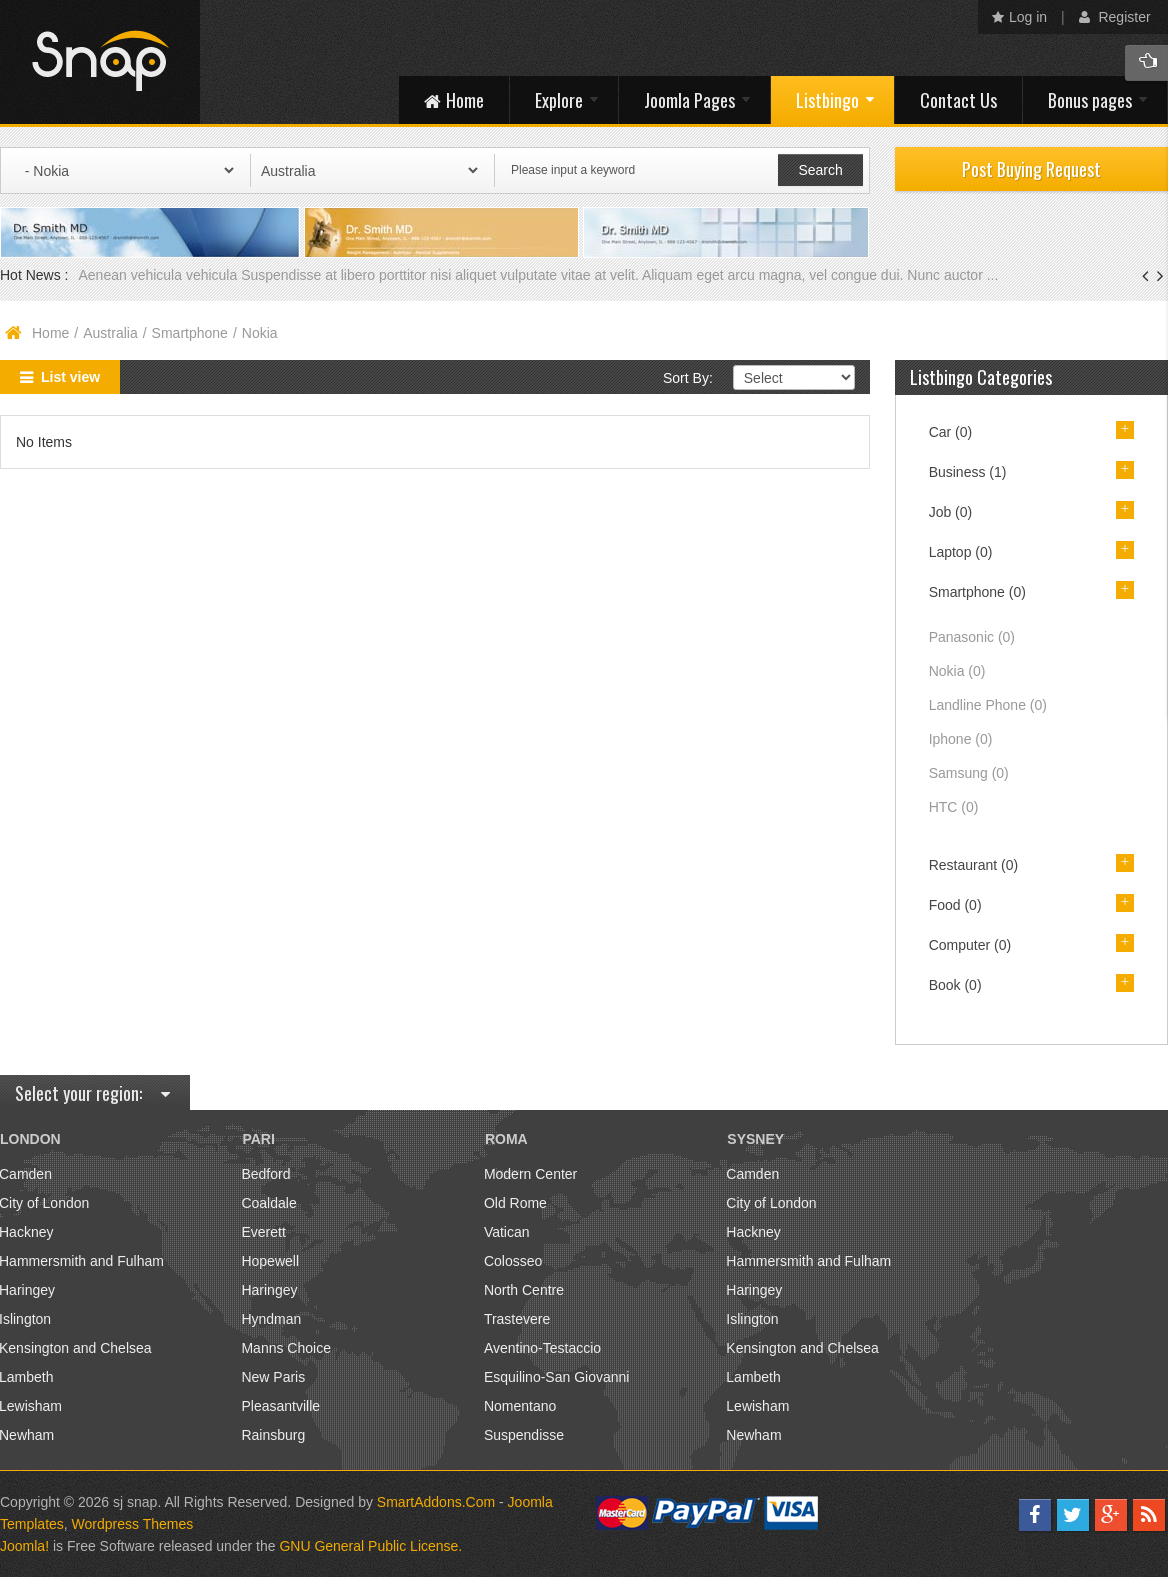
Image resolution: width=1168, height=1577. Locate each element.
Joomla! (24, 1546)
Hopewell (270, 1261)
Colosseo (513, 1261)
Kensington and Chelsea (802, 1348)
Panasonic (972, 637)
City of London (771, 1203)
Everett (263, 1232)
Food (955, 905)
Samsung (969, 773)
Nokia (957, 671)
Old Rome (515, 1203)
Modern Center (530, 1174)
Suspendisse (524, 1435)
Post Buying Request (1031, 169)
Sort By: (688, 378)
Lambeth (753, 1377)
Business (968, 472)
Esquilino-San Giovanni (557, 1377)
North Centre (524, 1290)
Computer (970, 945)
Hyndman (271, 1319)
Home (50, 333)
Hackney (753, 1232)
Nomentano (520, 1406)
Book (955, 985)
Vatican (507, 1232)
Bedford (265, 1174)
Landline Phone (988, 705)
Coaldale (268, 1203)
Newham (753, 1435)
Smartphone (190, 333)
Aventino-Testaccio (542, 1348)
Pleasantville (280, 1406)
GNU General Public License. (370, 1546)
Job (951, 512)
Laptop (961, 552)
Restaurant (974, 865)
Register (1115, 17)
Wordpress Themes (133, 1524)
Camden (752, 1174)
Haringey (269, 1290)
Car (951, 432)
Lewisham (757, 1406)
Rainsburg (273, 1435)
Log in (1019, 17)
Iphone (961, 739)
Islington (752, 1319)
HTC (954, 807)
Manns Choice (286, 1348)
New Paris (273, 1377)
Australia (110, 333)
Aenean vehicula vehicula (159, 275)
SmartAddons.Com (436, 1502)
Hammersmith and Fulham (808, 1261)
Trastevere (517, 1319)
